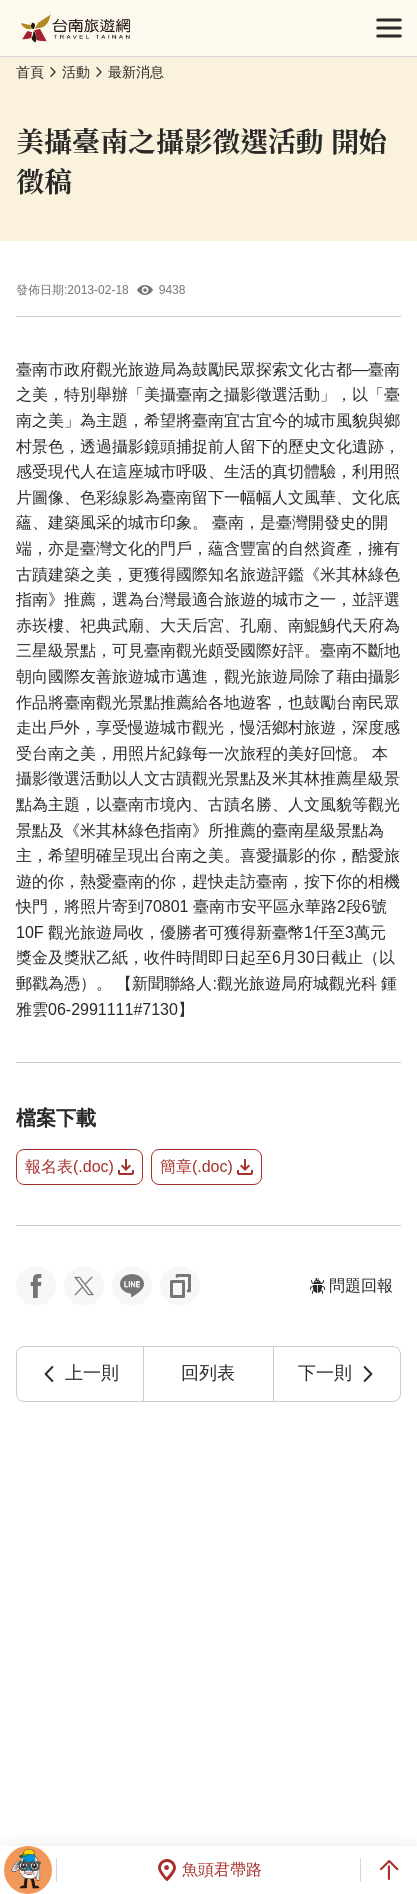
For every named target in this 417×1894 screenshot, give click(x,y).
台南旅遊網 (75, 28)
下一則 (337, 1373)
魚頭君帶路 (209, 1870)
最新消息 (136, 72)
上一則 (80, 1373)
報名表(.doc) (79, 1166)
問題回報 (351, 1285)
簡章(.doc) (206, 1166)
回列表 (208, 1373)
